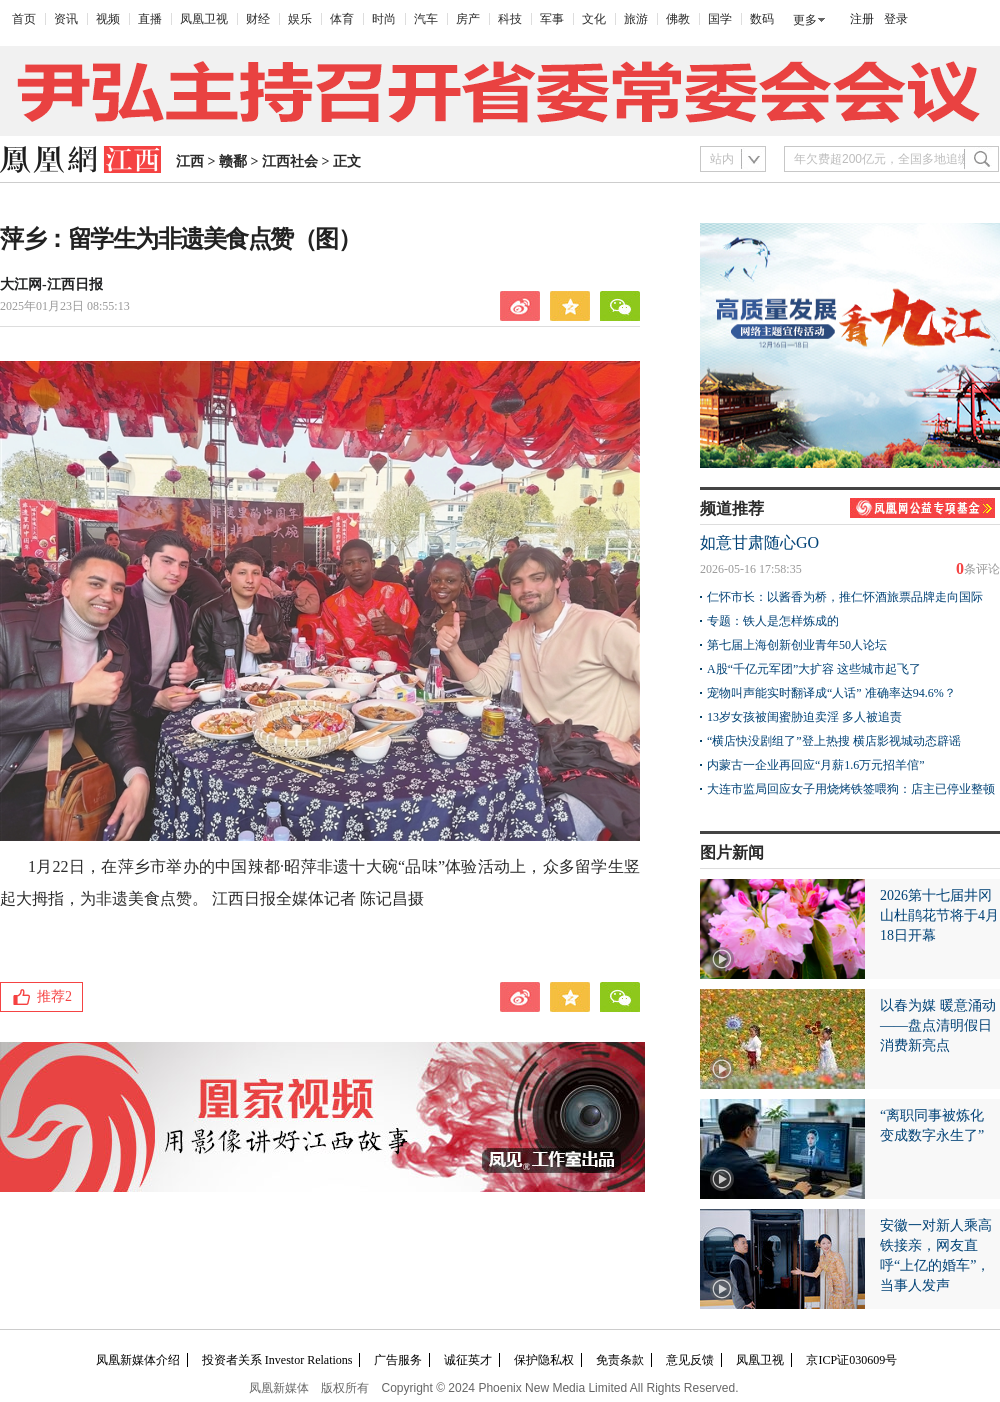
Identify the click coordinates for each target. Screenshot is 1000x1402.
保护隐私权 (544, 1360)
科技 (510, 19)
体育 (342, 19)
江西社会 (290, 161)
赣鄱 (233, 161)
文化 (594, 19)
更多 (805, 20)
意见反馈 (690, 1360)
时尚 (384, 19)
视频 (108, 19)
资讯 (66, 19)
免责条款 (620, 1360)
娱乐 (300, 19)
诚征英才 (468, 1360)
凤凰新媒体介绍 (138, 1360)
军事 (552, 19)
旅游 (636, 19)
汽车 (426, 19)
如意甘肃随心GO (759, 542)
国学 (720, 19)
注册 (862, 19)
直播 (150, 19)
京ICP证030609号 (851, 1360)
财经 (258, 19)
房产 (468, 19)
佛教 (678, 19)
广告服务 (398, 1360)
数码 (762, 19)
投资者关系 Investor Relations (277, 1360)
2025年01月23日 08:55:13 (65, 306)
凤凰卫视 (204, 19)
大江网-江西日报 (51, 284)
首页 (24, 19)
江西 (190, 161)
